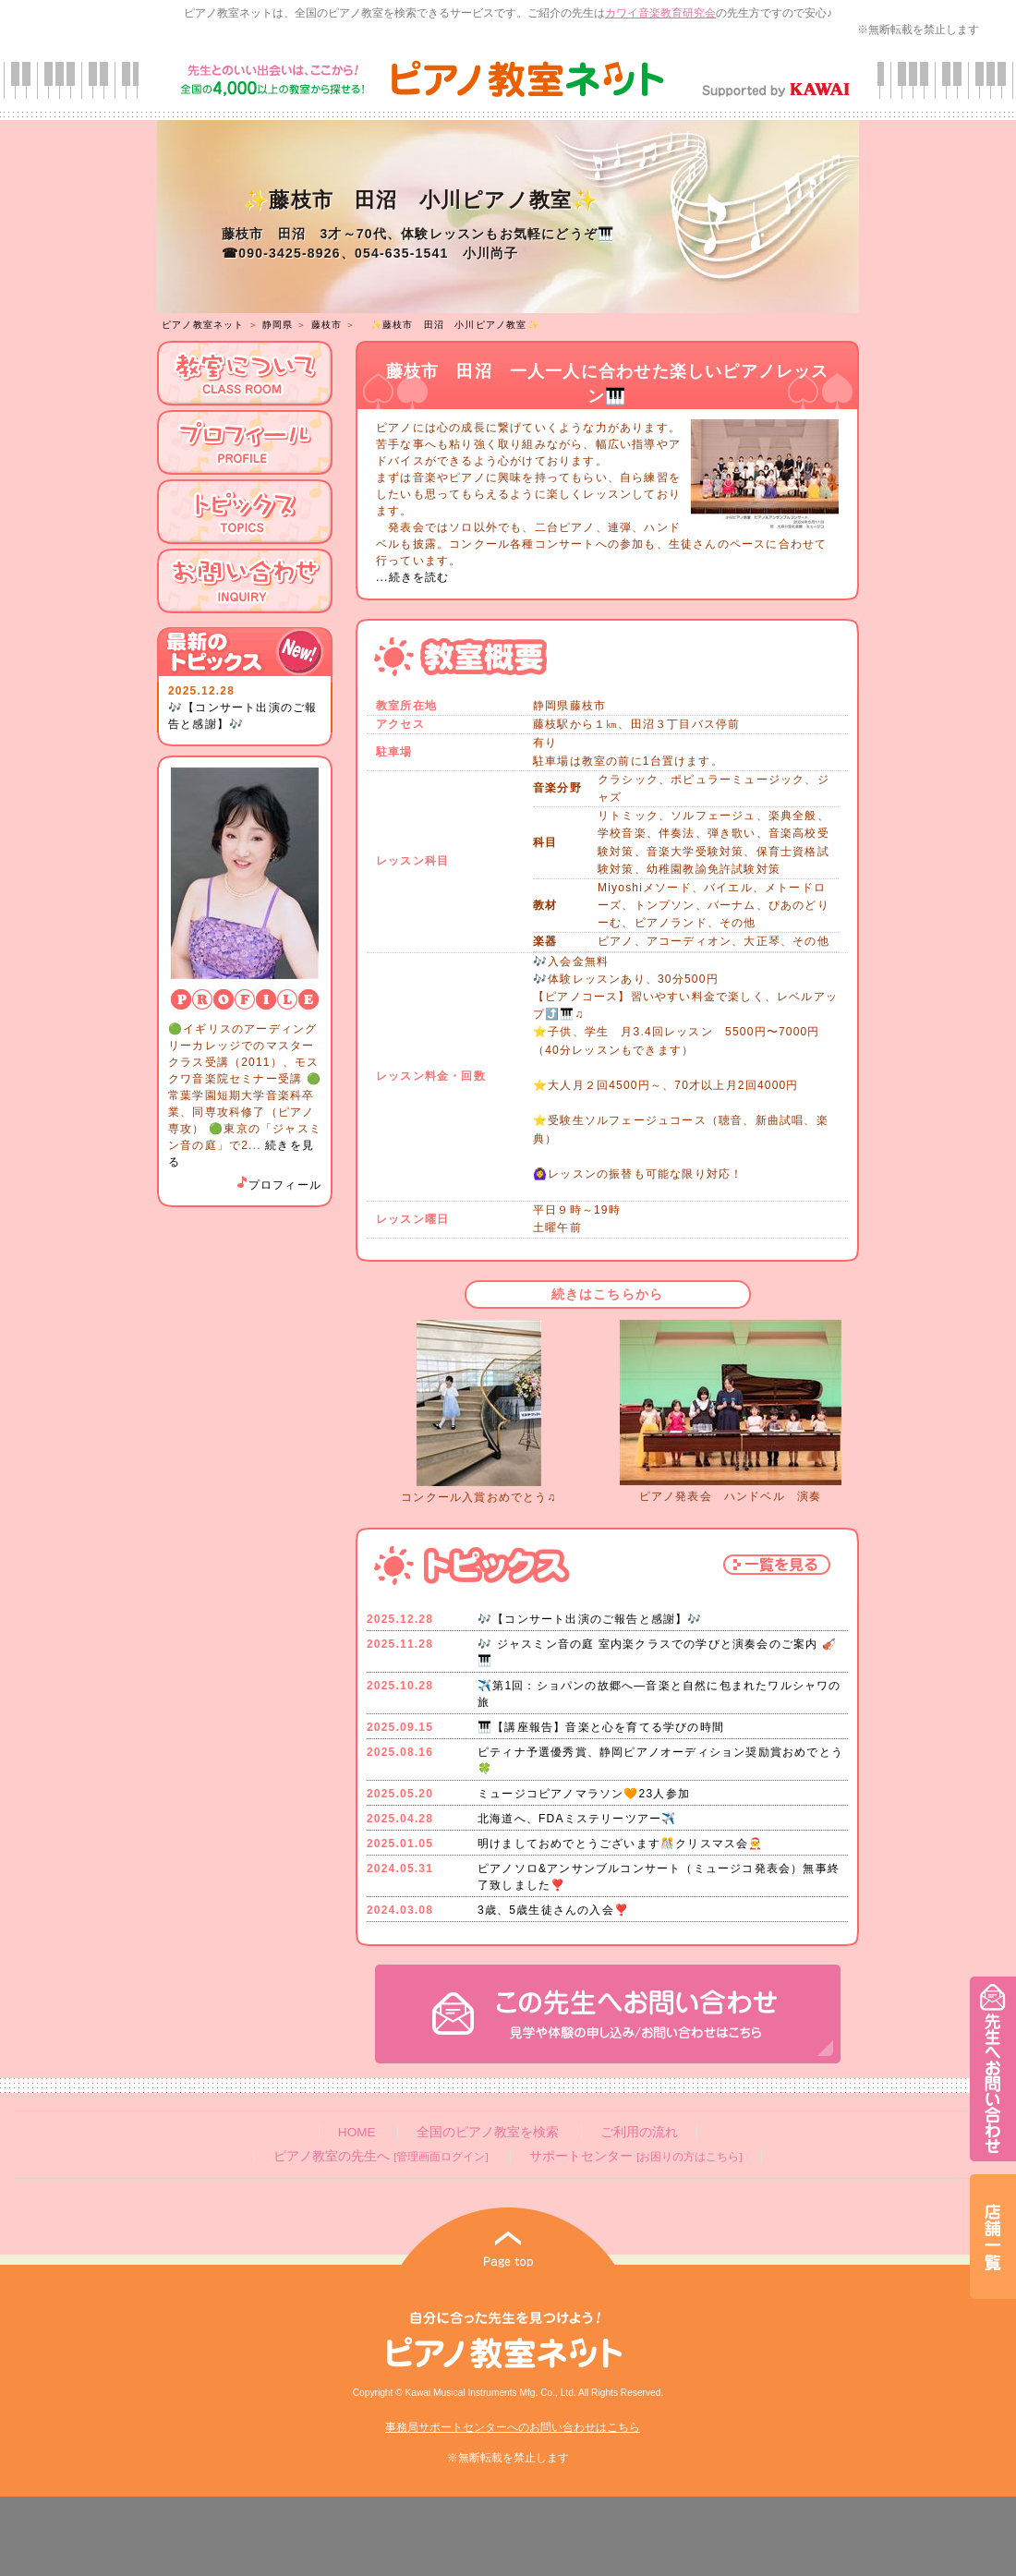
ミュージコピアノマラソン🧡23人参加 (584, 1793)
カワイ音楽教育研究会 (660, 12)
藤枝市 (327, 325)
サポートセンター (635, 2156)
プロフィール (278, 1185)
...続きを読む (413, 577)
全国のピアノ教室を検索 (488, 2132)
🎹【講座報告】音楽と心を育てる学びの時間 (601, 1727)
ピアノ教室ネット (203, 325)
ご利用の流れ (639, 2132)
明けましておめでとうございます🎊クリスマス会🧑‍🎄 (621, 1843)
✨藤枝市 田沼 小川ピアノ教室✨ (454, 325)
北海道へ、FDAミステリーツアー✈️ (577, 1818)
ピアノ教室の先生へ (380, 2156)
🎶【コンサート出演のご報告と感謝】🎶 (590, 1619)
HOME (357, 2132)
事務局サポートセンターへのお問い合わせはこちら (512, 2427)
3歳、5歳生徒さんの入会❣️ (553, 1910)
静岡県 (278, 325)
